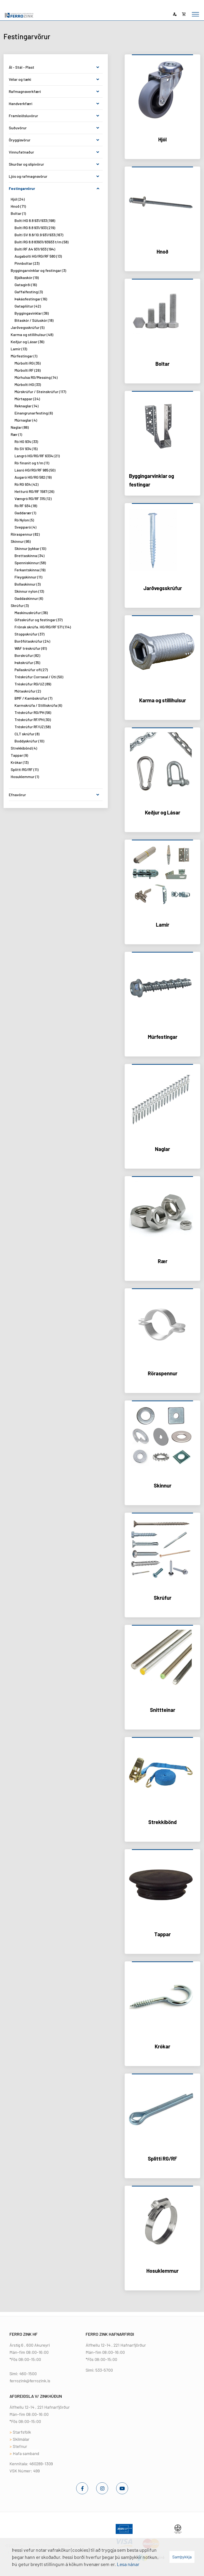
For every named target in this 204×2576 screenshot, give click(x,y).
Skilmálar (21, 2439)
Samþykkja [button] (182, 2556)
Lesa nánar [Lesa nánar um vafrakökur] (128, 2564)
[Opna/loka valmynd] (195, 14)
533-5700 (104, 2370)
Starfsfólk (22, 2432)
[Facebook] (82, 2488)
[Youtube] (122, 2488)
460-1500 (28, 2373)
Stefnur (20, 2446)
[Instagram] (102, 2488)
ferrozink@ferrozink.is (30, 2380)
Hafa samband (26, 2453)
